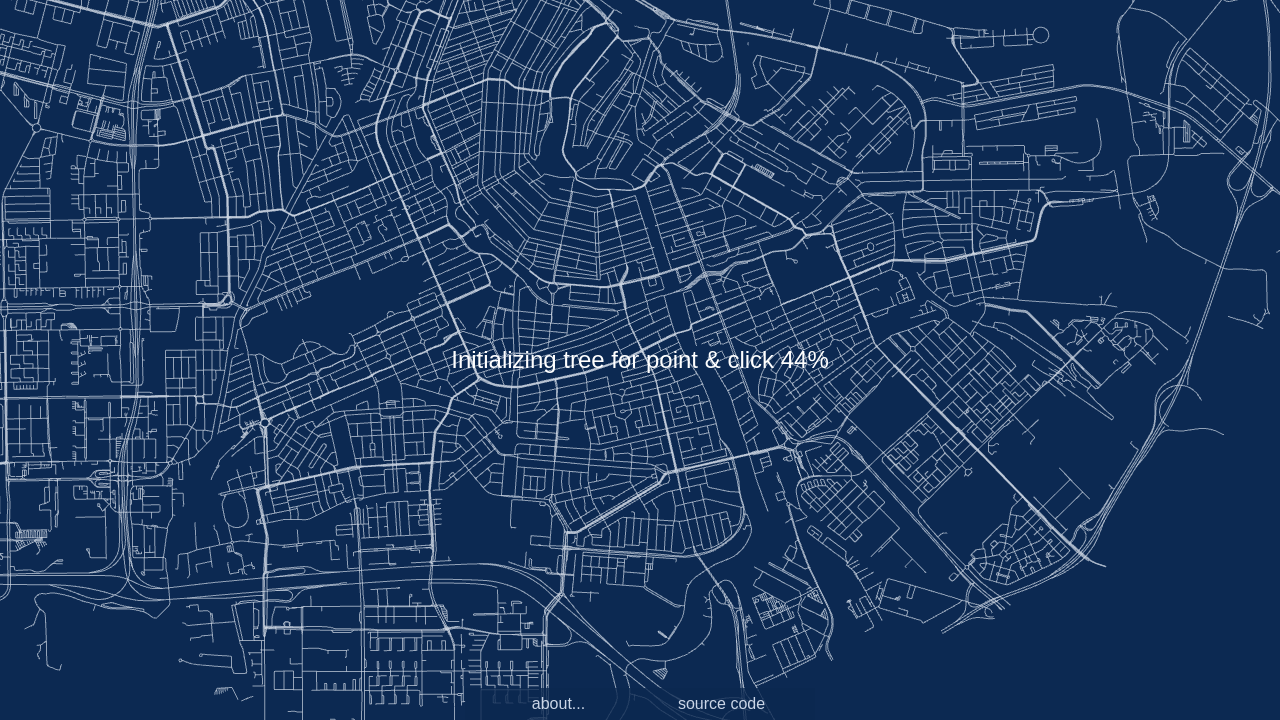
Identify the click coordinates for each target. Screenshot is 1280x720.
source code (721, 703)
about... (558, 703)
